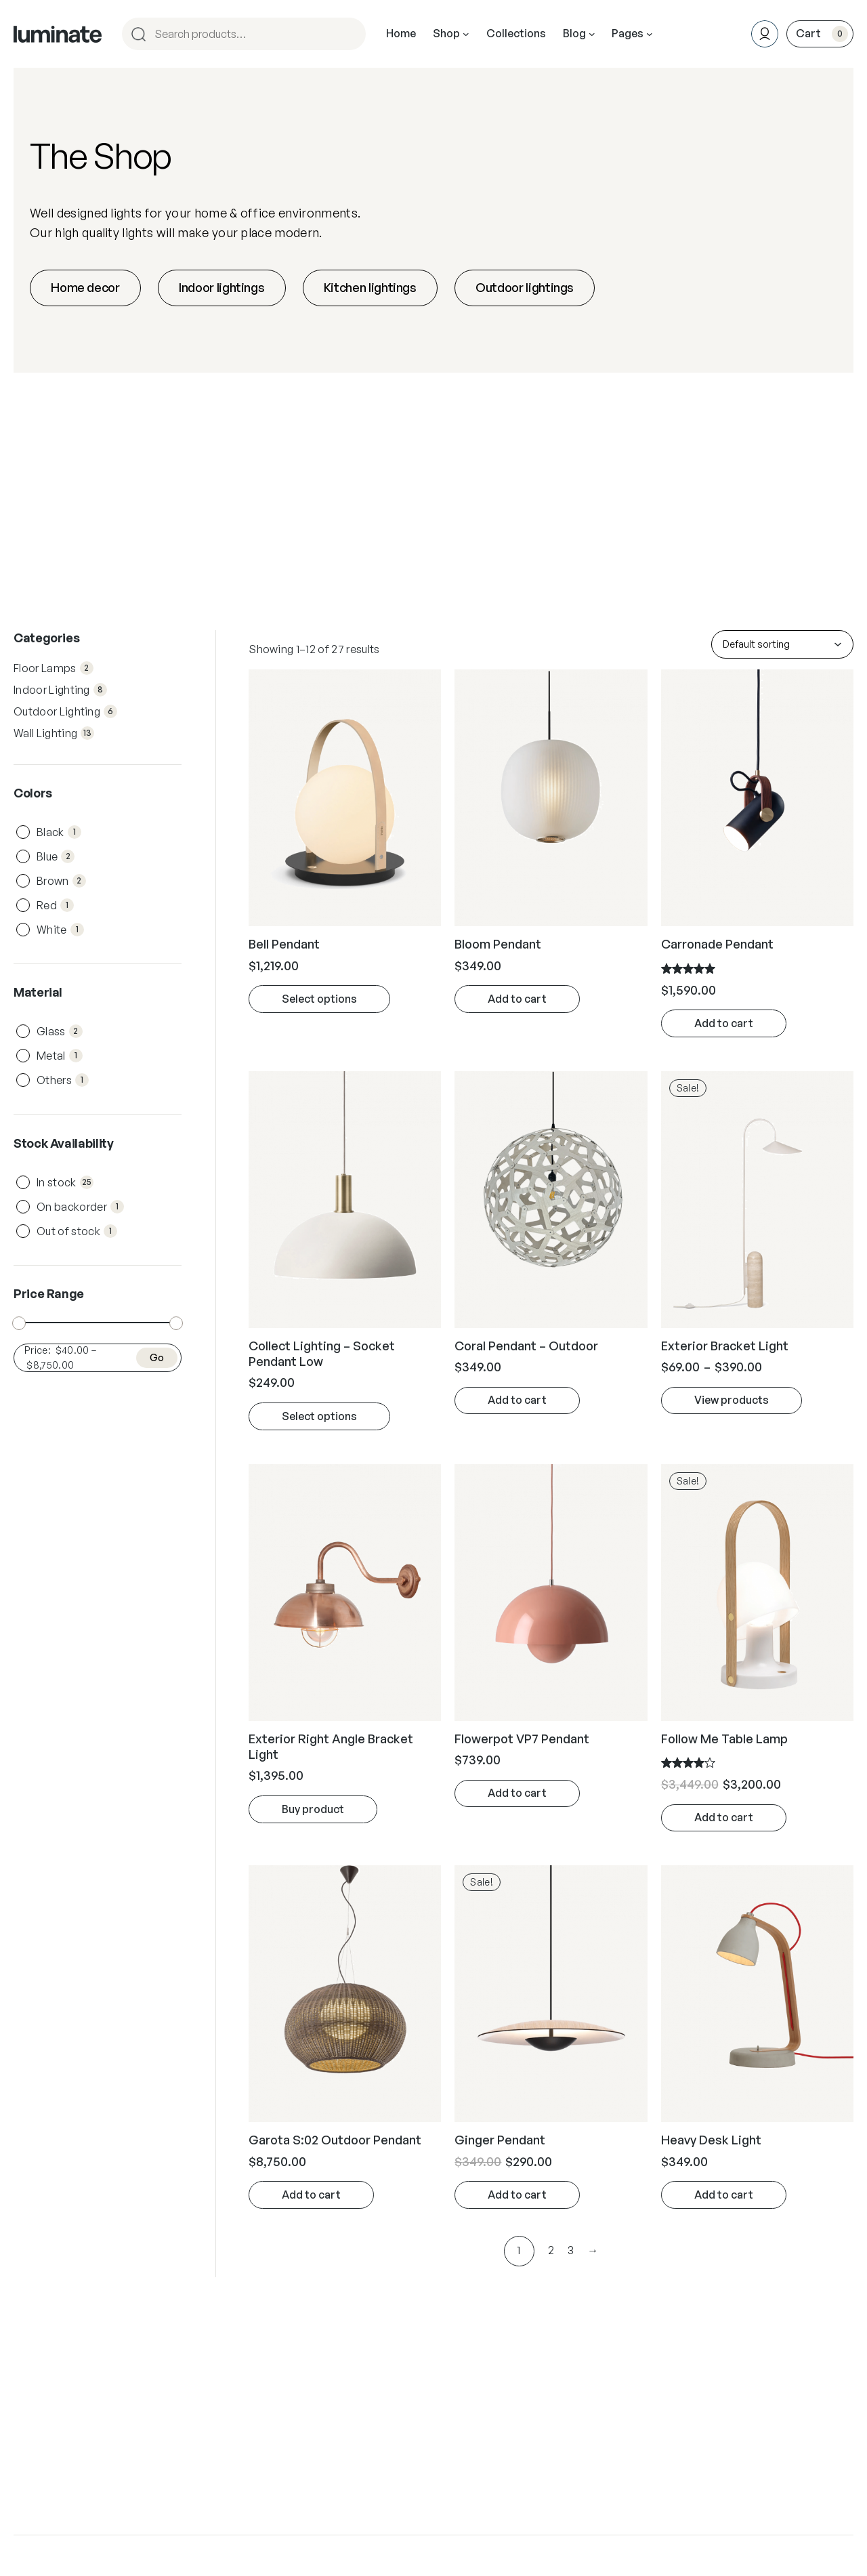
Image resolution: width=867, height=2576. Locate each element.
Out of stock (77, 1231)
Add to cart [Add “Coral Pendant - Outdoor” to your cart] (517, 1400)
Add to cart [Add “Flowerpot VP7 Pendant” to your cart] (517, 1793)
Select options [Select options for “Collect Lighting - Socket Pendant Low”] (319, 1416)
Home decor (85, 287)
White (60, 929)
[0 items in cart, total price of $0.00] (819, 33)
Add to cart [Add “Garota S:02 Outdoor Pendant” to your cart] (311, 2194)
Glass (60, 1031)
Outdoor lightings (524, 287)
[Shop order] (782, 644)
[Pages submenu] (649, 33)
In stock (65, 1182)
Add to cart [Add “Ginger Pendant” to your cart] (517, 2194)
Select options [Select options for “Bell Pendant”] (319, 998)
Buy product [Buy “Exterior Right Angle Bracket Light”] (313, 1809)
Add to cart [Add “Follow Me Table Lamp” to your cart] (723, 1817)
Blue (56, 856)
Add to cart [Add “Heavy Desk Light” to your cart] (723, 2194)
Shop (446, 33)
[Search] (349, 34)
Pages (627, 33)
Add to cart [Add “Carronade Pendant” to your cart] (723, 1023)
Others (63, 1080)
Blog (574, 33)
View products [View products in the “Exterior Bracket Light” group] (731, 1400)
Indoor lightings (221, 287)
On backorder (80, 1207)
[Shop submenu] (466, 33)
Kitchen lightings (370, 287)
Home (401, 33)
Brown (61, 881)
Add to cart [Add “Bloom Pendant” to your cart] (517, 998)
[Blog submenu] (592, 33)
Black (59, 832)
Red (55, 905)
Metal (60, 1055)
